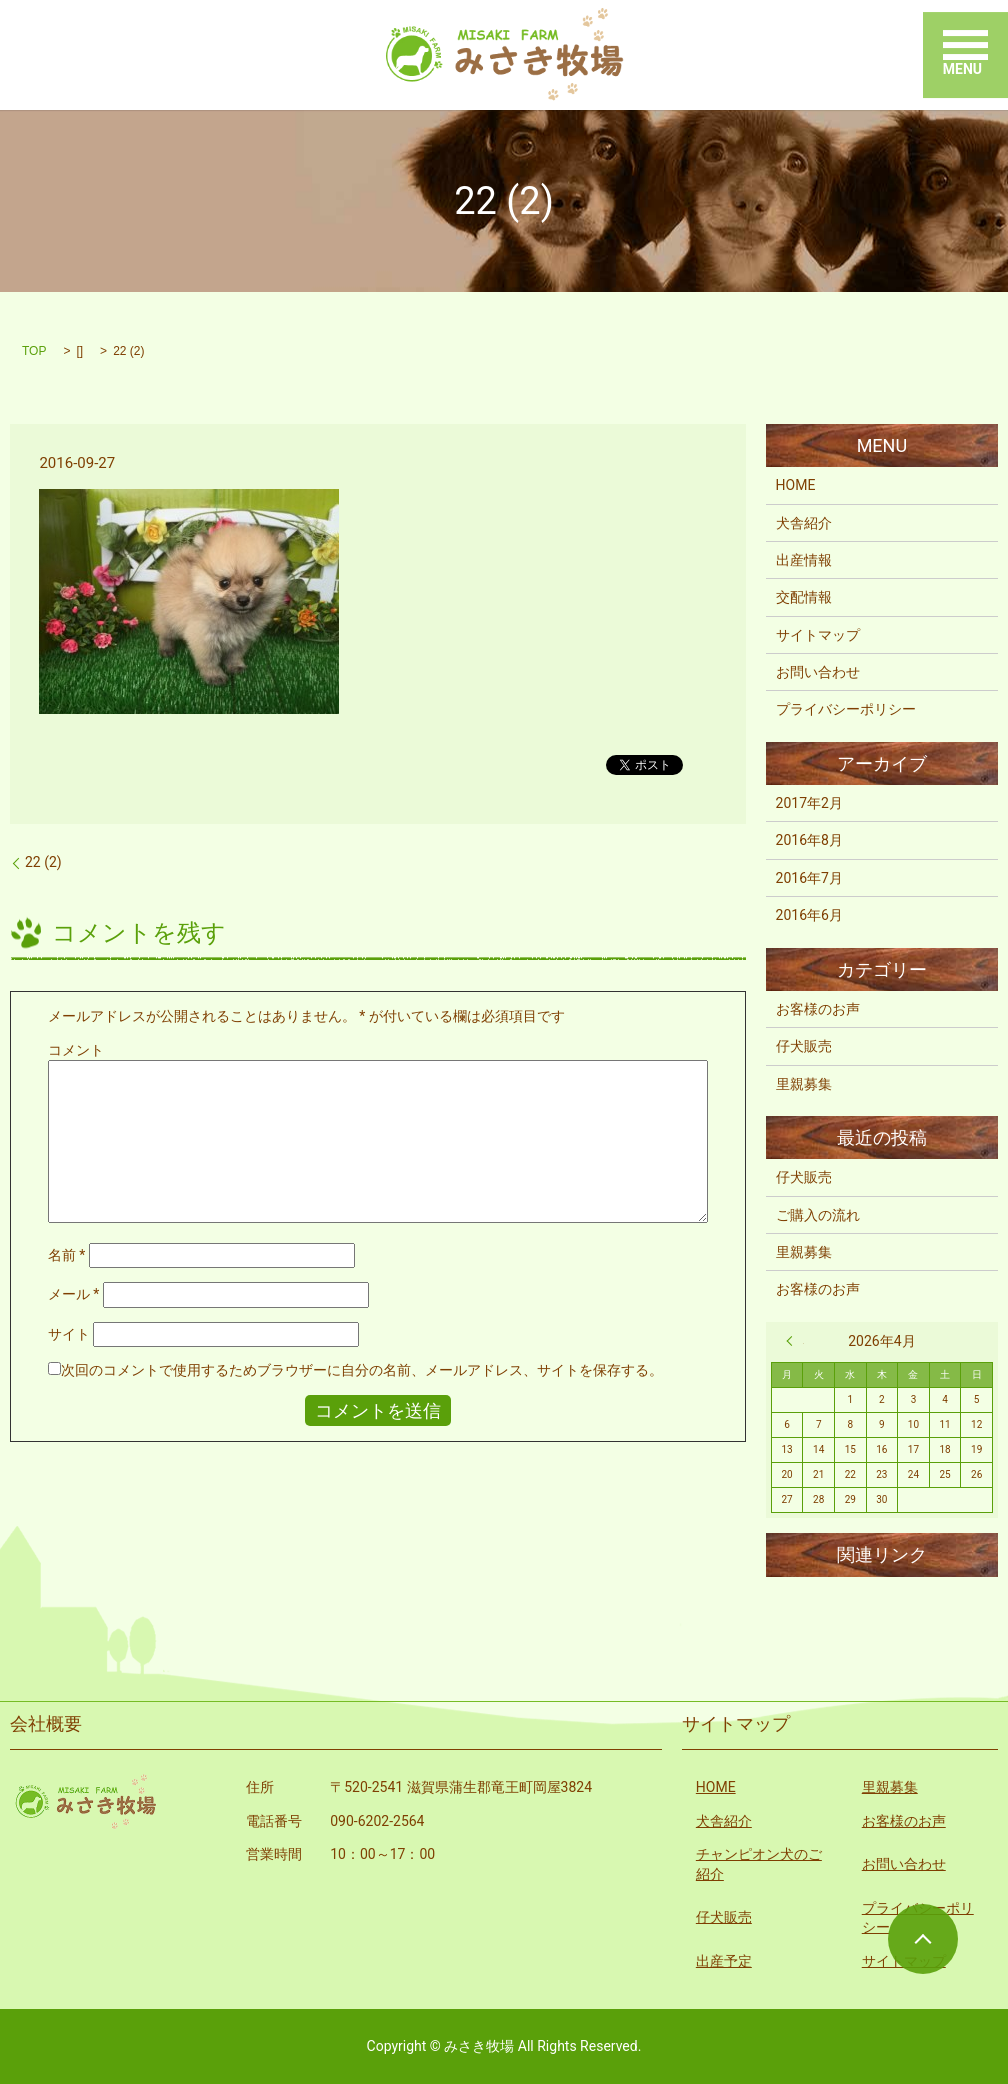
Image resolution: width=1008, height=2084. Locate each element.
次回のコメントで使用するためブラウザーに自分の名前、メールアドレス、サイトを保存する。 (362, 1370)
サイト (69, 1334)
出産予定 (724, 1961)
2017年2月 (809, 803)
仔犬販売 (804, 1046)
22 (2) (43, 862)
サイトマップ (818, 635)
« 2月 (795, 1341)
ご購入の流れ (818, 1215)
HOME (796, 485)
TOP (34, 351)
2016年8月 (809, 840)
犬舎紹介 (804, 523)
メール (74, 1294)
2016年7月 (809, 878)
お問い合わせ (818, 672)
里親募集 (804, 1084)
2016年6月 (809, 915)
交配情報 (804, 597)
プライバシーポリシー (846, 709)
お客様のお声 (818, 1009)
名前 (67, 1255)
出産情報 (804, 560)
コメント (76, 1050)
